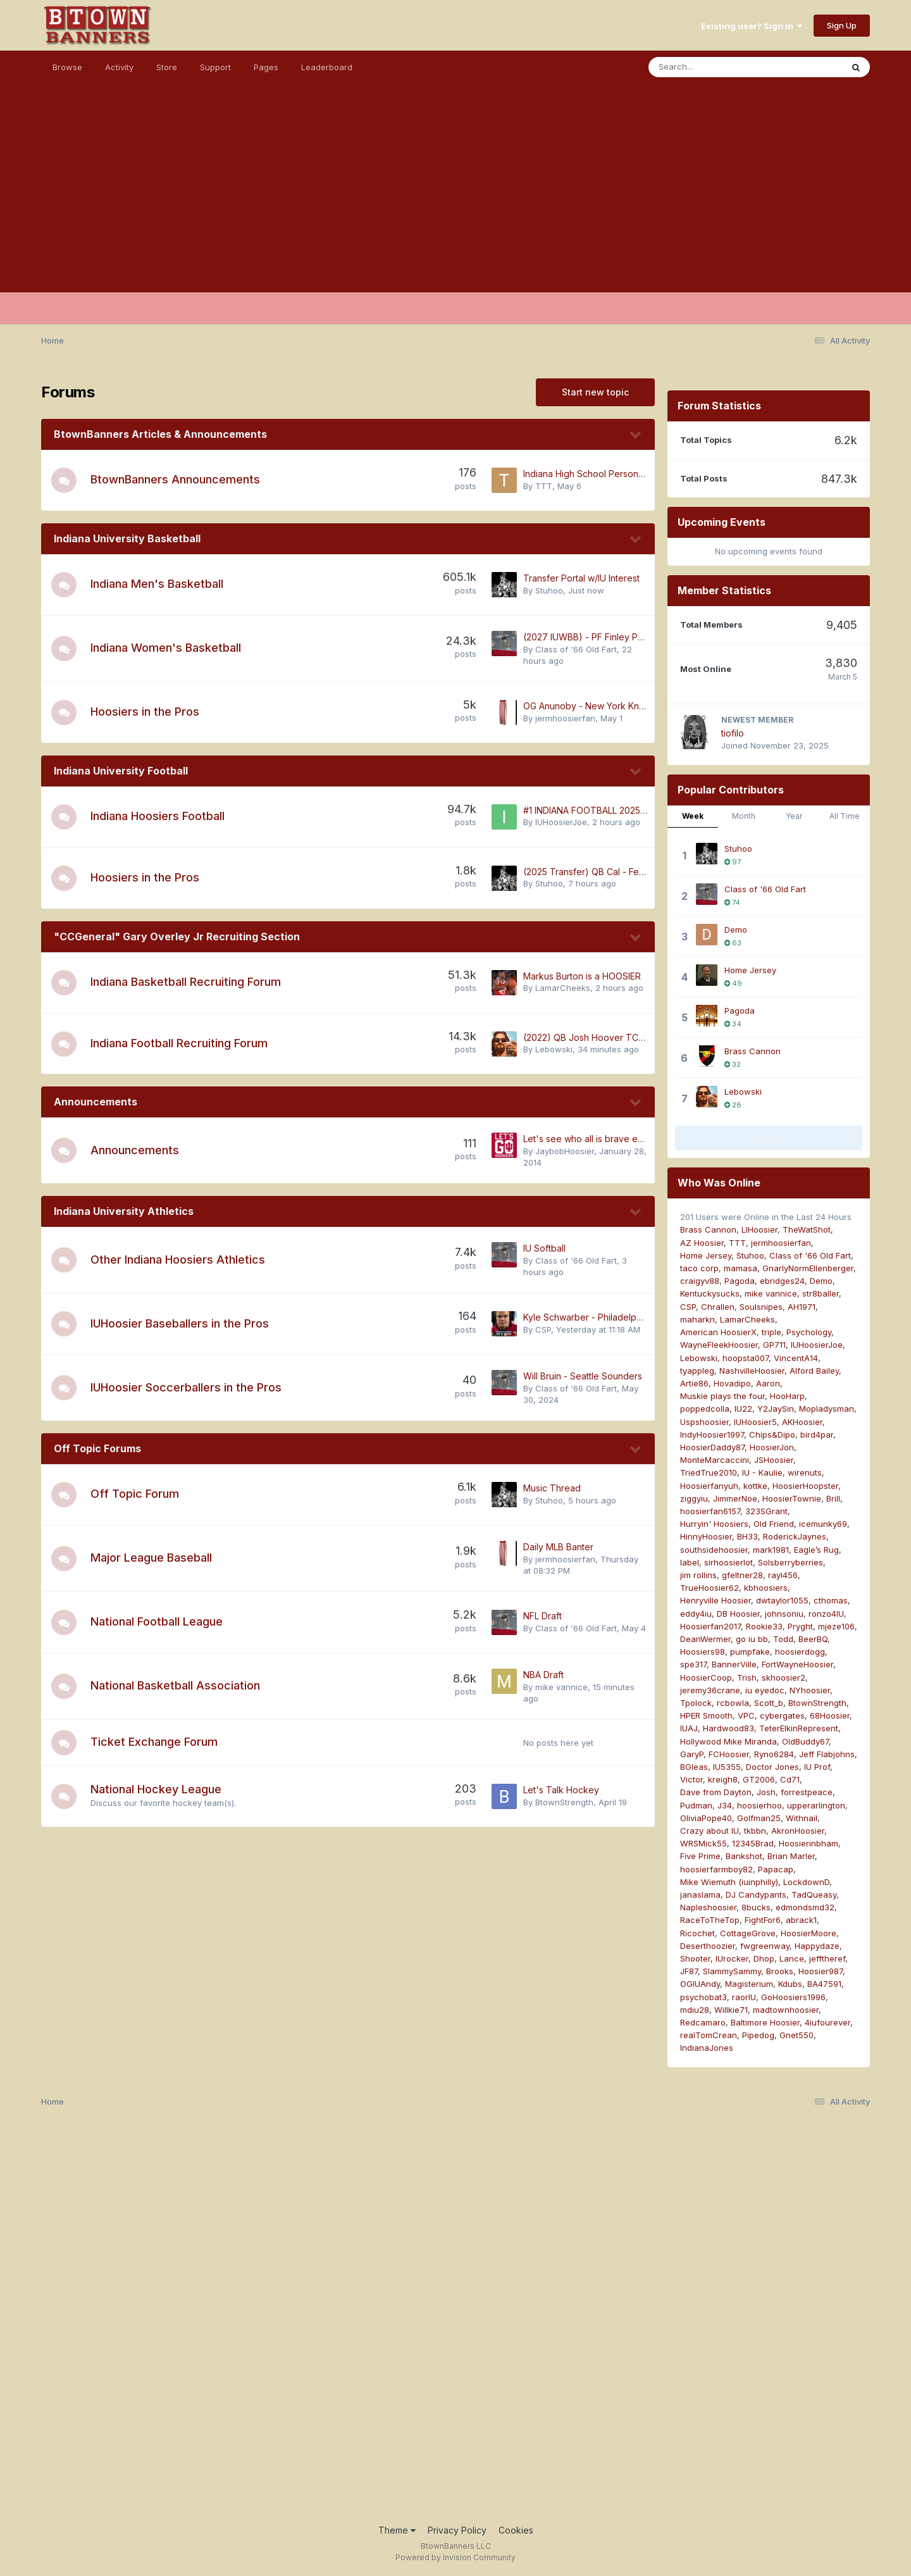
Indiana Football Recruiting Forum (179, 1043)
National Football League (156, 1621)
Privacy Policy (457, 2530)
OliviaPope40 (706, 1818)
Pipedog (758, 2035)
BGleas (694, 1767)
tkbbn (755, 1831)
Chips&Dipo (772, 1434)
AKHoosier (802, 1422)
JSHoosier (773, 1460)
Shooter (695, 1958)
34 (732, 1023)
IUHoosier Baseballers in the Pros (179, 1323)
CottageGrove (748, 1933)
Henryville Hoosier (715, 1600)
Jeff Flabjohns (827, 1754)
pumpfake (750, 1651)
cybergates (782, 1715)
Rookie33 (764, 1626)
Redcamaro (703, 2022)
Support (215, 67)
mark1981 (771, 1550)
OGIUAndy (700, 1984)
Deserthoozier (707, 1946)
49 (733, 983)
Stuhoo (549, 590)
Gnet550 (796, 2035)
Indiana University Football (121, 770)
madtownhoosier (786, 2010)
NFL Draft (542, 1615)
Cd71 (790, 1779)
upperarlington (816, 1805)
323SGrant (766, 1511)
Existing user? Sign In (751, 26)
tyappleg (697, 1371)
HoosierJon (772, 1447)
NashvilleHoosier (751, 1371)
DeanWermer (705, 1639)
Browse (67, 67)
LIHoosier (759, 1229)
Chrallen (717, 1307)
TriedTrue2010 (708, 1472)
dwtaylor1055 (782, 1600)
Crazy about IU (709, 1831)
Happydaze (817, 1946)
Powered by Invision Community (455, 2557)
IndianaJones (706, 2048)
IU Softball (544, 1248)
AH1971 (801, 1307)
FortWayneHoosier (797, 1664)
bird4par (816, 1434)
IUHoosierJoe (561, 822)
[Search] (710, 67)
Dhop (763, 1958)
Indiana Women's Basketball (165, 647)
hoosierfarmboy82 (716, 1869)
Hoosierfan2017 (710, 1626)
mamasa (740, 1268)
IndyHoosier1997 (712, 1434)
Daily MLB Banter (558, 1546)
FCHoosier (729, 1754)
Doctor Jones (772, 1767)
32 (732, 1064)
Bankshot (744, 1856)
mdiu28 (694, 2010)
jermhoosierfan (565, 718)
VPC (746, 1715)
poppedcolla (704, 1408)
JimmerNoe (735, 1498)
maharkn (697, 1319)
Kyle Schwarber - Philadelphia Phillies (601, 1317)
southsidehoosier (714, 1550)
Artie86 (694, 1383)
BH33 (747, 1536)
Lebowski (554, 1049)
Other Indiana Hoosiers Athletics (177, 1259)
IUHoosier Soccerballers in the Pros (186, 1387)
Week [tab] (692, 816)
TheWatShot (807, 1229)
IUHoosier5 (755, 1422)
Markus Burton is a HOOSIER (582, 976)
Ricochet (697, 1933)
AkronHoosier (797, 1831)
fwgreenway (765, 1946)
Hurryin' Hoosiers (714, 1524)
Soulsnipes (761, 1307)
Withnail (801, 1818)
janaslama (700, 1894)
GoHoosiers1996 (793, 1997)
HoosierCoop (706, 1677)
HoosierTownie (791, 1498)
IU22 (743, 1408)
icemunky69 (823, 1524)
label (689, 1562)
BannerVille (734, 1664)
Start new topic (595, 392)
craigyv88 (699, 1281)
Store (166, 67)
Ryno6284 (774, 1754)
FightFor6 (763, 1920)
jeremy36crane (710, 1690)
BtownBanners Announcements (175, 479)
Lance (791, 1958)
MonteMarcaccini (714, 1460)
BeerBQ (812, 1639)
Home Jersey (750, 970)
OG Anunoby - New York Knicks (589, 705)
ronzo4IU (826, 1613)
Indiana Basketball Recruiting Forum (185, 981)
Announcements (95, 1101)
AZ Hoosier (702, 1243)
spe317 (693, 1664)
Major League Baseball (151, 1557)
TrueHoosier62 (709, 1588)
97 (732, 861)
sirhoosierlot (728, 1562)
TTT (543, 486)
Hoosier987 (820, 1971)
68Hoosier (830, 1715)
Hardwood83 (728, 1728)
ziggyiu (694, 1498)
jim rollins (698, 1575)
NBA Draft (543, 1674)
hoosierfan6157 (710, 1511)
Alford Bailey (814, 1371)
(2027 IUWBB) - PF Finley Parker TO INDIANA (617, 637)
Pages (266, 67)
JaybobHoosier (564, 1151)
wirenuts (805, 1472)
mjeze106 (836, 1626)
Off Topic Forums (97, 1448)
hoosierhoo (759, 1805)
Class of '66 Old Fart (576, 649)
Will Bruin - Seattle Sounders (582, 1376)
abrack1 (801, 1920)
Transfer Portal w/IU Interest (581, 578)
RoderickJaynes (794, 1536)
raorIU (744, 1997)
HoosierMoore (808, 1933)
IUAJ (689, 1728)
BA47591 (824, 1984)
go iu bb (752, 1639)
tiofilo (732, 733)
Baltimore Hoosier (765, 2022)
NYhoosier (810, 1690)
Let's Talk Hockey (561, 1789)
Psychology (808, 1332)
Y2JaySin (775, 1408)
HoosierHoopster (805, 1486)
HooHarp (787, 1396)
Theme (397, 2530)
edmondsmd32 (805, 1907)
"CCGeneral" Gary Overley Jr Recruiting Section (177, 936)
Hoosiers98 (702, 1651)
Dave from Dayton (716, 1792)
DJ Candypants (756, 1894)
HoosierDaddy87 (712, 1447)
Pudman (696, 1805)
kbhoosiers (766, 1588)
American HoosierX (718, 1332)
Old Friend (773, 1524)
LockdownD (806, 1882)
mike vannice (561, 1687)
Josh (766, 1792)
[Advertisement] (455, 203)
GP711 (774, 1345)
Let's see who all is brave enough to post (609, 1138)
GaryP (691, 1754)
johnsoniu (784, 1613)
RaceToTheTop (710, 1920)
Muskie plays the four (722, 1396)
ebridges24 (782, 1281)
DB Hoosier (738, 1613)
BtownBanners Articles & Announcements (160, 434)
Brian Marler (791, 1856)
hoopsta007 (745, 1358)
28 (732, 1104)
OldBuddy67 (805, 1741)
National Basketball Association (175, 1685)
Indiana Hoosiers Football (157, 816)
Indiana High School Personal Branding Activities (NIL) (635, 473)
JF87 (689, 1971)
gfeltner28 (742, 1575)
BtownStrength (564, 1802)
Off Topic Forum (134, 1493)
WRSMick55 (703, 1843)
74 (732, 902)
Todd (783, 1639)
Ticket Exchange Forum (154, 1741)
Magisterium (749, 1984)
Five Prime (700, 1856)
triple (771, 1332)
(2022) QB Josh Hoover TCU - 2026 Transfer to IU (628, 1037)
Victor (691, 1779)
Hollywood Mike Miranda (728, 1741)
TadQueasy (813, 1894)
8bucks (756, 1907)
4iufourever (827, 2022)
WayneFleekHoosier (719, 1345)
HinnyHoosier (706, 1536)
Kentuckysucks (710, 1293)
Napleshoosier (708, 1907)
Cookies (516, 2530)
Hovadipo (732, 1383)
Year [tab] (794, 816)
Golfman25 (759, 1818)
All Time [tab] (844, 816)
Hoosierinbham (808, 1843)
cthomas (831, 1600)
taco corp (699, 1268)
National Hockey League (155, 1789)
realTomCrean (708, 2035)
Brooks (779, 1971)
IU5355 (727, 1767)
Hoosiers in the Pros (144, 711)
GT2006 (759, 1779)
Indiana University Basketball (127, 538)
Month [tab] (743, 816)
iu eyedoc (764, 1690)
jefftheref (827, 1958)
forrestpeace (807, 1792)
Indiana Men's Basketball (156, 583)
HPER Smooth (706, 1715)
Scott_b (768, 1703)
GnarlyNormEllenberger (807, 1268)
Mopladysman (826, 1408)
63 (732, 942)
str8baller (820, 1293)
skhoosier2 (783, 1677)
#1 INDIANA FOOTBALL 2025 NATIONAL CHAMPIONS (632, 810)
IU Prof (817, 1767)
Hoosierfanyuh (709, 1486)
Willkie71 (731, 2010)
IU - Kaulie (762, 1472)
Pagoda (739, 1010)
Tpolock (696, 1703)
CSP (543, 1329)
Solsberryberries (790, 1562)
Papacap (775, 1869)
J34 (724, 1805)
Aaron (768, 1383)
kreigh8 (723, 1779)
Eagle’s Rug (816, 1550)
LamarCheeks (562, 988)
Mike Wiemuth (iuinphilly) (729, 1882)
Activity (119, 67)
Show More (769, 1138)
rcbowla (733, 1703)
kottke (755, 1486)
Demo (735, 929)
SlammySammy (732, 1971)
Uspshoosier (704, 1422)
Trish (747, 1677)
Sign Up (842, 25)
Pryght (800, 1626)
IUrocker (732, 1958)
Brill (833, 1498)
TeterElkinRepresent (798, 1728)
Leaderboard (326, 67)
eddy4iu (696, 1613)
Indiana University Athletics (124, 1211)
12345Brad (753, 1843)
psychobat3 (703, 1997)
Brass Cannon (752, 1051)
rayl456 (783, 1575)
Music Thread (552, 1488)
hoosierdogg (800, 1651)
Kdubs (790, 1984)
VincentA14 (796, 1358)
